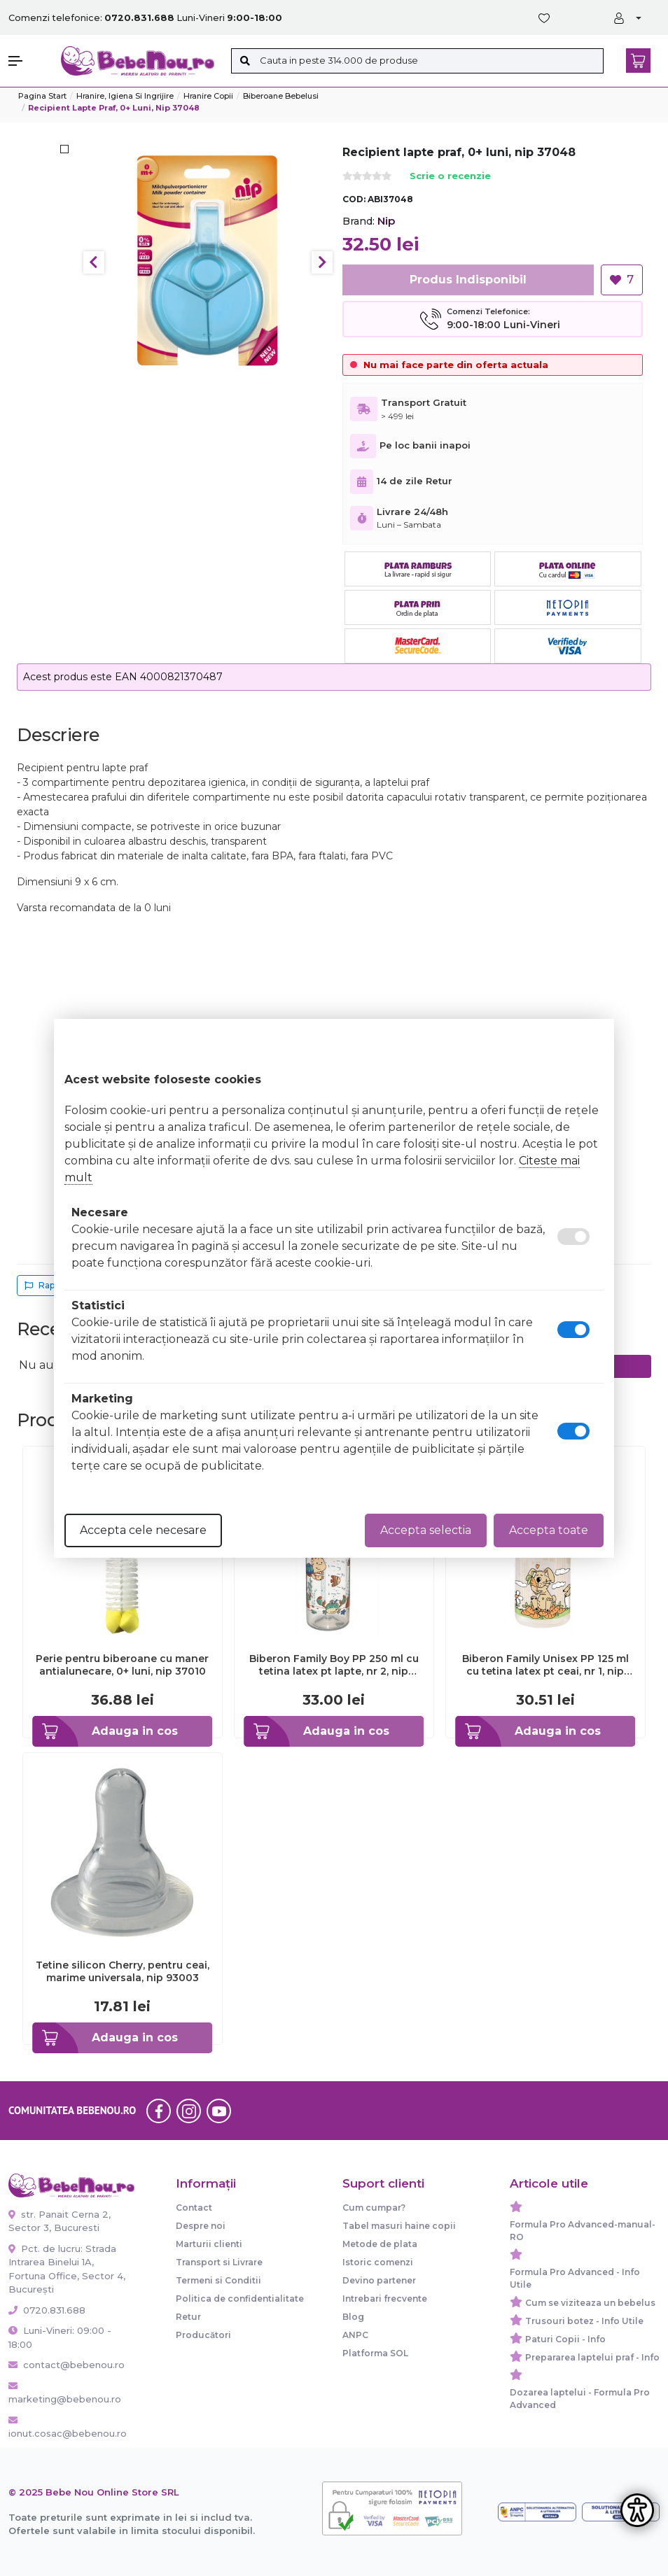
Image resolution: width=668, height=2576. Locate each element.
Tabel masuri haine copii (399, 2225)
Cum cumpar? (373, 2207)
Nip (386, 220)
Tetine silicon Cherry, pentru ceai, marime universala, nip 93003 (122, 1971)
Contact (194, 2207)
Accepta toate (548, 1530)
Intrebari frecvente (384, 2298)
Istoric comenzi (377, 2262)
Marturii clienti (209, 2244)
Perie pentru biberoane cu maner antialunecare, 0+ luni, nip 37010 (122, 1664)
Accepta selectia (425, 1530)
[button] (27, 61)
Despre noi (200, 2225)
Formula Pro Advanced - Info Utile (575, 2278)
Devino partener (379, 2280)
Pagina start (42, 96)
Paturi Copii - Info (565, 2339)
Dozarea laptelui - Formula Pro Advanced (580, 2398)
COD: (354, 199)
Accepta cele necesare (143, 1530)
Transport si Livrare (219, 2262)
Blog (353, 2316)
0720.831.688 (46, 2310)
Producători (203, 2335)
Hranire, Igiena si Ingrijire (125, 96)
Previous (93, 262)
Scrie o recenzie (450, 176)
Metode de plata (379, 2244)
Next (322, 262)
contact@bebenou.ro (66, 2364)
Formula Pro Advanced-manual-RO (582, 2230)
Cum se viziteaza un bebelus (590, 2302)
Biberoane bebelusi (281, 96)
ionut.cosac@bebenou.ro (67, 2428)
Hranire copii (208, 96)
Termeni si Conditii (218, 2280)
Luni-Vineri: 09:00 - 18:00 (59, 2337)
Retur (188, 2316)
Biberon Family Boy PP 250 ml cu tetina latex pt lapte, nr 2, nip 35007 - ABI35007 (334, 1664)
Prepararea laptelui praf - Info (592, 2357)
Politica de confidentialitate (240, 2298)
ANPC (355, 2335)
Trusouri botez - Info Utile (584, 2321)
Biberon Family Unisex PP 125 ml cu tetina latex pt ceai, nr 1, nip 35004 (545, 1664)
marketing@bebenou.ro (64, 2393)
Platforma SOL (375, 2353)
